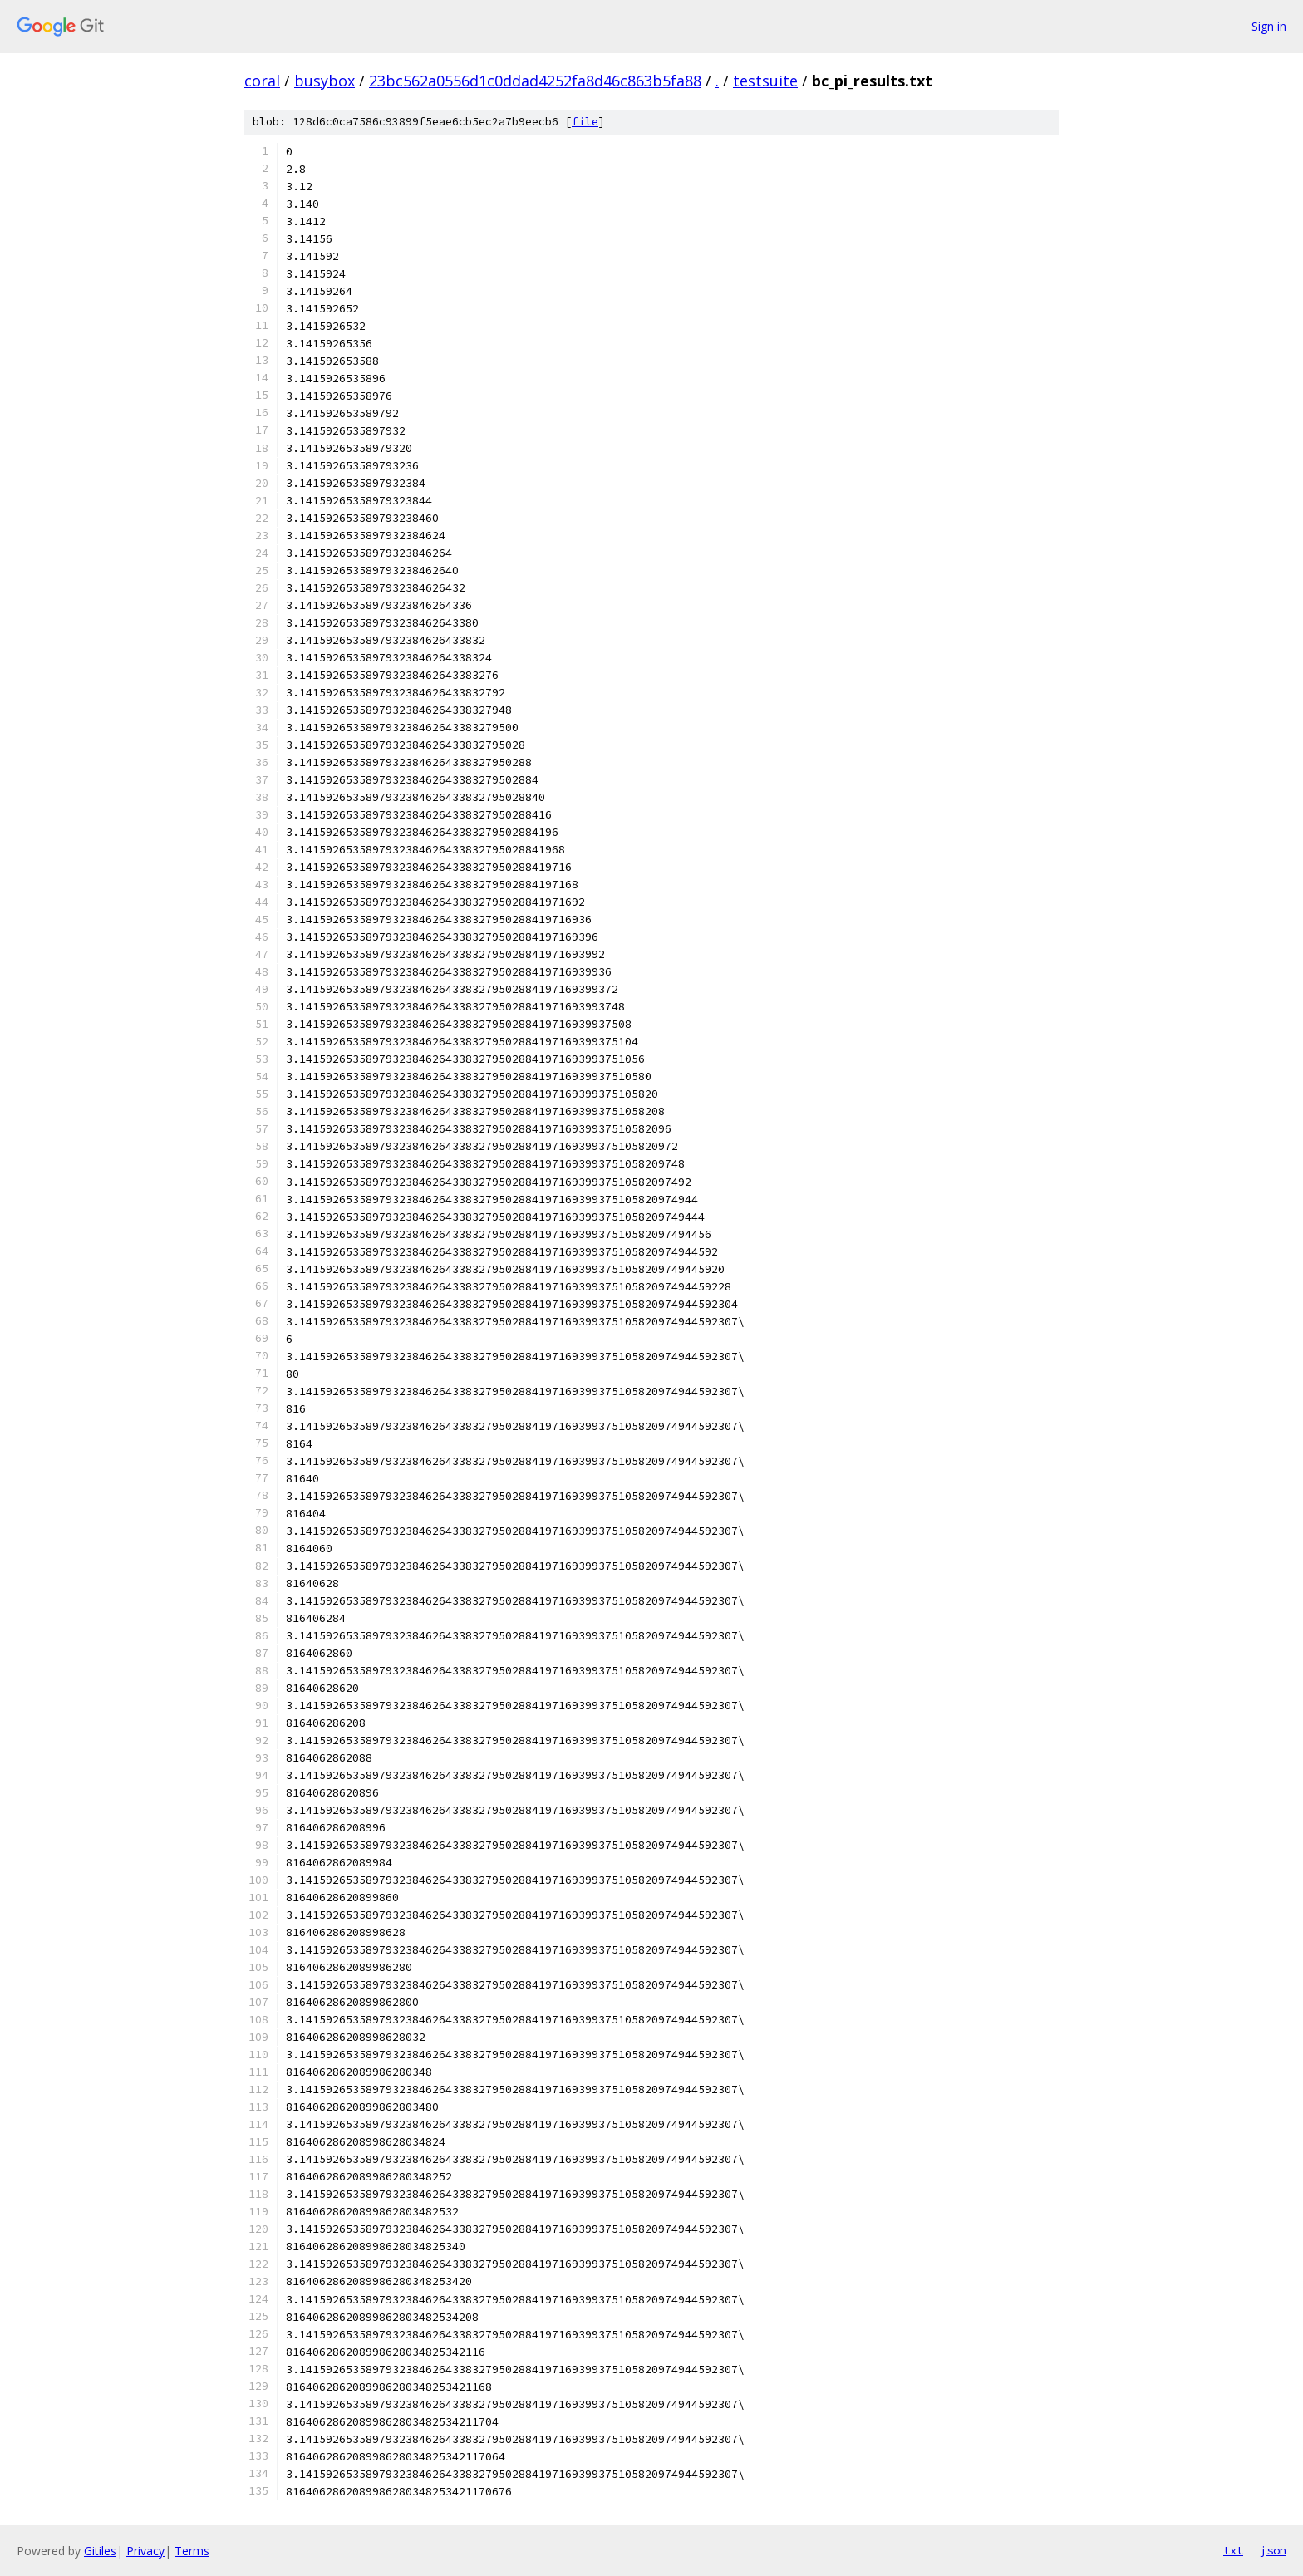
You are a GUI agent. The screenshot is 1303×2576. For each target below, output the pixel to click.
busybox (324, 81)
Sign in (1268, 26)
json (1273, 2550)
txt (1233, 2550)
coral (262, 81)
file (585, 122)
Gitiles (100, 2551)
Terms (192, 2551)
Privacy (145, 2551)
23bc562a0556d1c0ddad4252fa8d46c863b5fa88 (535, 81)
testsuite (765, 81)
